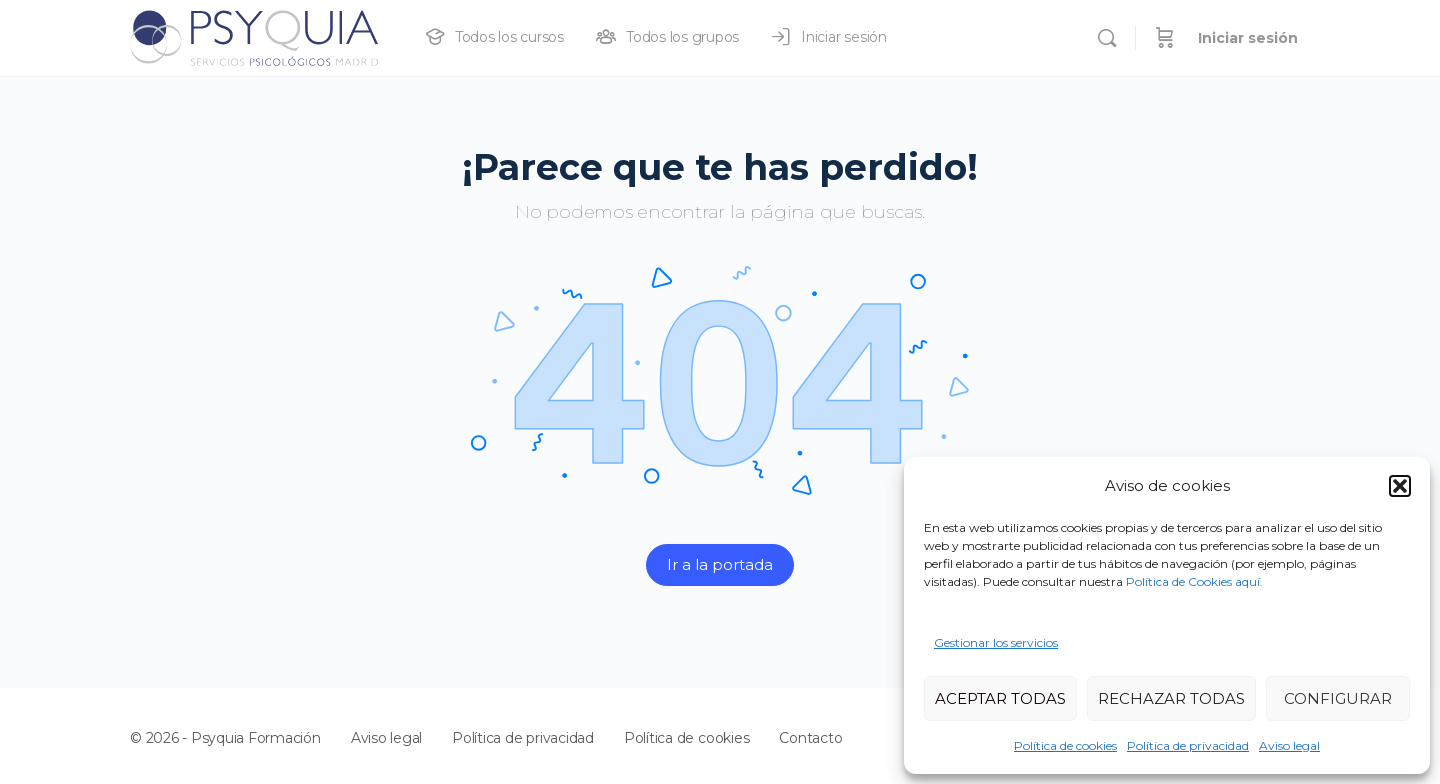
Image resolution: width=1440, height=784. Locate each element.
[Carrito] (1165, 38)
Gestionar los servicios (996, 642)
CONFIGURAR (1338, 698)
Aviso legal (1289, 745)
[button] (1400, 486)
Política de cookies (1065, 745)
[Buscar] (1107, 38)
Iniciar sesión (1248, 38)
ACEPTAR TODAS (1000, 698)
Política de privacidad (1188, 745)
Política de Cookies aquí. (1194, 581)
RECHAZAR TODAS (1171, 698)
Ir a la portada (720, 564)
